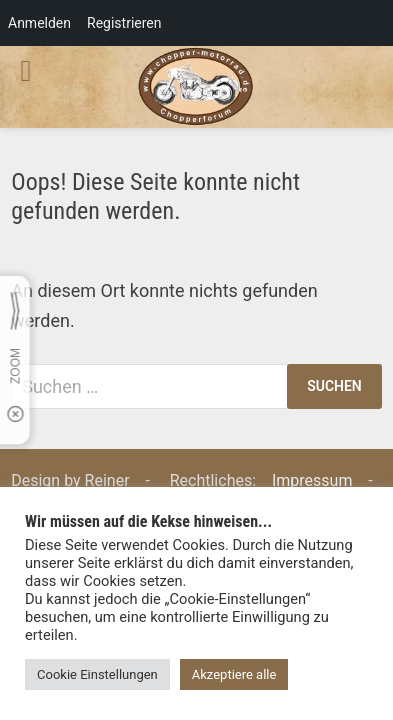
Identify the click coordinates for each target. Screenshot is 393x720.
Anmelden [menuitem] (39, 23)
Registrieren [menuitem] (124, 23)
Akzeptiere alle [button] (234, 674)
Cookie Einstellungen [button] (97, 674)
